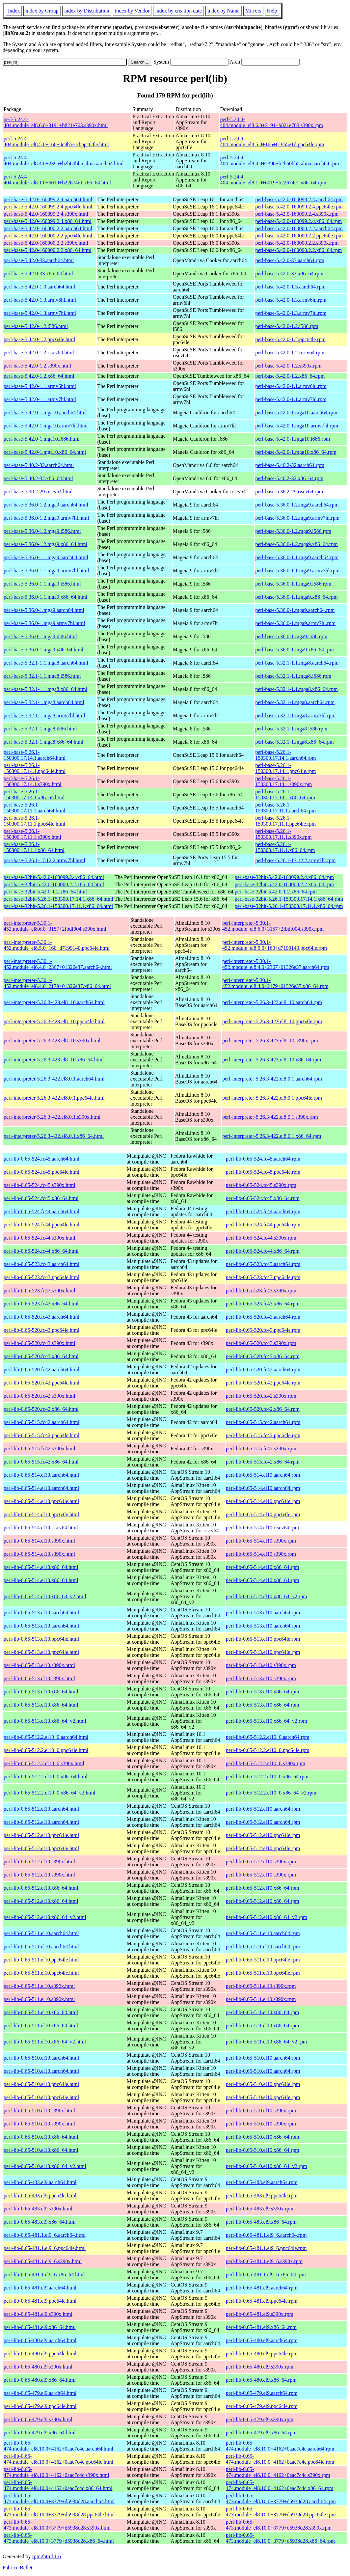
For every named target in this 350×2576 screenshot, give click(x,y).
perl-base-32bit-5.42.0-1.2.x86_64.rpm (276, 891)
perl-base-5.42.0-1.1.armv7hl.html (40, 399)
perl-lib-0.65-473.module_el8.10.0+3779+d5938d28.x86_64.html (59, 2538)
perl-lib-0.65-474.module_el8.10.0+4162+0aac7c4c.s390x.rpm (278, 2472)
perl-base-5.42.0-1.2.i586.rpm (286, 326)
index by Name (223, 11)
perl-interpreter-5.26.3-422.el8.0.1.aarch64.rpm (272, 1079)
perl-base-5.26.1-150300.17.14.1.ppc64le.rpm (285, 768)
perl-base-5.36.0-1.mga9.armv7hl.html (44, 623)
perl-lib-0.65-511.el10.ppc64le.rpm (263, 1959)
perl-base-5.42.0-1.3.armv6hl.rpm (290, 300)
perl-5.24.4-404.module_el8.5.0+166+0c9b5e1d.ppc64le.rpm (272, 141)
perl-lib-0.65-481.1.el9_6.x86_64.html (44, 2274)
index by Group (41, 11)
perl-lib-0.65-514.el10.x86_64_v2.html (45, 1596)
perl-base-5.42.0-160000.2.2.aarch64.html (48, 228)
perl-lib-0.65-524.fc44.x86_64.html (41, 1251)
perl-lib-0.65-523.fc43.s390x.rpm (261, 1290)
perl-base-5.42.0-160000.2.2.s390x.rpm (296, 243)
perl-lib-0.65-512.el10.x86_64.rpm (262, 1888)
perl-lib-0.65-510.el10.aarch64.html (41, 2058)
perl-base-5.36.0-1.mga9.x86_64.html (43, 649)
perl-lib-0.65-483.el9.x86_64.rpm (261, 2222)
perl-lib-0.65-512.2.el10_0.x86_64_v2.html (49, 1792)
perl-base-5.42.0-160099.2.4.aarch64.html (48, 199)
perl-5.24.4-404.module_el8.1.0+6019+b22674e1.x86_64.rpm (273, 179)
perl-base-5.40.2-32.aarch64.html (39, 465)
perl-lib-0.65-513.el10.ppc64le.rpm (263, 1639)
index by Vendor (132, 11)
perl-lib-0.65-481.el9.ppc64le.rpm (262, 2301)
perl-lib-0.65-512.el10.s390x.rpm (261, 1861)
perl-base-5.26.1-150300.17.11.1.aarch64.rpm (285, 807)
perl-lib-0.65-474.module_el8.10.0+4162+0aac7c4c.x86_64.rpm (280, 2485)
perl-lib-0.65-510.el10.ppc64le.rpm (263, 2084)
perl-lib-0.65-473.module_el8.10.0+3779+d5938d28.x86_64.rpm (280, 2538)
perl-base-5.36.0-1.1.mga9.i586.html (42, 584)
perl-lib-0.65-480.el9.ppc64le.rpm (262, 2353)
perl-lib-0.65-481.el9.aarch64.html (40, 2287)
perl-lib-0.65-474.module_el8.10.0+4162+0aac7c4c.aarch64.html (58, 2446)
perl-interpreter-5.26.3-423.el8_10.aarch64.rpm (272, 1002)
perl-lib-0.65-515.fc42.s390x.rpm (261, 1448)
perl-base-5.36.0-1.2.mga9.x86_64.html (45, 544)
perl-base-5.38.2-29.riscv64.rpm (289, 491)
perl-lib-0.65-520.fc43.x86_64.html (41, 1356)
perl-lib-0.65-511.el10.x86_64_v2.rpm (266, 2041)
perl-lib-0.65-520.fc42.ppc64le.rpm (263, 1382)
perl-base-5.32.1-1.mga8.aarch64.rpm (295, 702)
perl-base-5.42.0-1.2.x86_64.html (39, 376)
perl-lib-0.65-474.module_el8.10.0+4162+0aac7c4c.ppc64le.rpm (280, 2459)
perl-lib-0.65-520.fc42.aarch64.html (41, 1369)
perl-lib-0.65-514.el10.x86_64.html (41, 1567)
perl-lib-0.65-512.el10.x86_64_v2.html (45, 1917)
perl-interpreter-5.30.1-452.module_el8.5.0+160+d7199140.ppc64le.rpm (274, 945)
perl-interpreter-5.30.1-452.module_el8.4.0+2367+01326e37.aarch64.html (58, 964)
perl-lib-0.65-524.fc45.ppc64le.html (41, 1172)
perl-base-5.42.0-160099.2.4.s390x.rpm (296, 214)
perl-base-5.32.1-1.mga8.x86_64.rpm (294, 742)
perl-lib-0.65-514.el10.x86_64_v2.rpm (266, 1596)
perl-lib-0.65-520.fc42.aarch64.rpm (263, 1369)
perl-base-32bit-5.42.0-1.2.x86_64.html (45, 891)
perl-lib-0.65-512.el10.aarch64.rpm (263, 1809)
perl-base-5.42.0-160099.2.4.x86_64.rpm (298, 221)
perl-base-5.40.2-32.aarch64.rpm (289, 465)
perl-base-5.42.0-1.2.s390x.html (37, 366)
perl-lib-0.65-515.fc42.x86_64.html (41, 1462)
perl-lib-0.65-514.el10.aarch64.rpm (263, 1475)
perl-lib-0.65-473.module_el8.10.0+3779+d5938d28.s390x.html (57, 2525)
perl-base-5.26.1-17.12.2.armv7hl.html (44, 860)
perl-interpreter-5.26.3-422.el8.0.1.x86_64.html (54, 1136)
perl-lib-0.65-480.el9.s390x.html (38, 2367)
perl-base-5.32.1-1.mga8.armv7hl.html (44, 715)
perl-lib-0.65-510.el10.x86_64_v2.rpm (266, 2166)
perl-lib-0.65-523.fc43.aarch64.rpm (263, 1264)
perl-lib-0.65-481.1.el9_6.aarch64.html (45, 2235)
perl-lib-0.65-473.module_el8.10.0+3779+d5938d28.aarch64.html (59, 2498)
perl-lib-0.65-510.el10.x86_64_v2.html (45, 2166)
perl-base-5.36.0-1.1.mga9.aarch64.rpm (296, 557)
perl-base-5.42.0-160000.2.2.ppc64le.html (48, 235)
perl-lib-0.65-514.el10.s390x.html (39, 1541)
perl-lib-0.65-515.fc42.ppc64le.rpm (263, 1435)
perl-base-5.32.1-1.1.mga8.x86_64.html (45, 689)
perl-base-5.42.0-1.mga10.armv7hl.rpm (296, 425)
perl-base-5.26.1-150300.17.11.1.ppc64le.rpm (285, 821)
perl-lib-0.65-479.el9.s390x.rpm (259, 2419)
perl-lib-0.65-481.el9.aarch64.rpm (262, 2287)
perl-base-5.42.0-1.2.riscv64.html (39, 352)
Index (14, 11)
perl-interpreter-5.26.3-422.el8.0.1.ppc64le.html (54, 1098)
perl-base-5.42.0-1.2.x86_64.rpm (290, 376)
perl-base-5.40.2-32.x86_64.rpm (289, 478)
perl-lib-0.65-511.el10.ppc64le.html (41, 1959)
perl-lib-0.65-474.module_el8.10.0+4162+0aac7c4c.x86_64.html (58, 2485)
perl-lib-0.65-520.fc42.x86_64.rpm (263, 1409)
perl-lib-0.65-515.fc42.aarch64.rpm (263, 1422)
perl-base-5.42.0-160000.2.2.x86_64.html (48, 250)
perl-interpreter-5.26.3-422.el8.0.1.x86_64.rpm (271, 1136)
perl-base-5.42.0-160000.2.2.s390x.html (46, 243)
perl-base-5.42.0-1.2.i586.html (36, 326)
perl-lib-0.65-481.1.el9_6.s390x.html (43, 2261)
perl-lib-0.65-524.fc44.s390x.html (39, 1238)
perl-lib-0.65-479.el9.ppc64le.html (40, 2406)
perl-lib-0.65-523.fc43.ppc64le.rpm (263, 1277)
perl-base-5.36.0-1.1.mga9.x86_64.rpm (296, 597)
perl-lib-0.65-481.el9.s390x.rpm (259, 2314)
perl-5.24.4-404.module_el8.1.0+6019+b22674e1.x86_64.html (57, 179)
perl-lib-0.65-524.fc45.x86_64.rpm (263, 1198)
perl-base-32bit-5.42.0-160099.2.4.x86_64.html (54, 877)
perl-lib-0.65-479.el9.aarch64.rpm (262, 2393)
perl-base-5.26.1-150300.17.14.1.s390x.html (33, 781)
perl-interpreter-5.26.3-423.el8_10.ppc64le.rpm (272, 1021)
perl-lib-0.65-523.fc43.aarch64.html (41, 1264)
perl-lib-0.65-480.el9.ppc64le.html (40, 2353)
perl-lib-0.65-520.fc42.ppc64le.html (41, 1382)
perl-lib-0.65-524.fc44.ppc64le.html (41, 1224)
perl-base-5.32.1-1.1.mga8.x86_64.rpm (296, 689)
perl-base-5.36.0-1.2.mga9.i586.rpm (293, 531)
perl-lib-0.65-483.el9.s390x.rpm (259, 2208)
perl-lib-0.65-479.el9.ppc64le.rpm (262, 2406)
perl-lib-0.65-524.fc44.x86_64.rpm (263, 1251)
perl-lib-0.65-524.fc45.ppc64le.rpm (263, 1172)
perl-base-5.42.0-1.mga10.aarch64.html (45, 412)
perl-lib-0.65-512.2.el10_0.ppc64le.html (46, 1750)
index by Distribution (86, 11)
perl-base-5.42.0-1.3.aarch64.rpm (290, 286)
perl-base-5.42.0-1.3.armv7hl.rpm (290, 313)
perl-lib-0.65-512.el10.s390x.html (39, 1861)
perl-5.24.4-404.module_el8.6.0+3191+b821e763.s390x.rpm (271, 122)
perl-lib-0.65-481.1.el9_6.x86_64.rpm (266, 2274)
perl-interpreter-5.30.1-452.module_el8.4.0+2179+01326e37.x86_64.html (57, 983)
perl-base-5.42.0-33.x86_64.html (38, 273)
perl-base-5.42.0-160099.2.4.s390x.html (46, 214)
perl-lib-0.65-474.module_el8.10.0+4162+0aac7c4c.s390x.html (56, 2472)
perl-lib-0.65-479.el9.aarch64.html (40, 2393)
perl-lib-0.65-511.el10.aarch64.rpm (263, 1933)
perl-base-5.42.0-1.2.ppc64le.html (39, 339)
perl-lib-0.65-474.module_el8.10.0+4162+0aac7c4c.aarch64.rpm (280, 2446)
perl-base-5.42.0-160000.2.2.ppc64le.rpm (299, 235)
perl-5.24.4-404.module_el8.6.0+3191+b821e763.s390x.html (56, 122)
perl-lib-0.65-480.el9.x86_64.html (40, 2380)
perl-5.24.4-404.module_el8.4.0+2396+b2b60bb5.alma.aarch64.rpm (279, 160)
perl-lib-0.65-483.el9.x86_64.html (40, 2222)
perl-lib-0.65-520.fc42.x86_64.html (41, 1409)
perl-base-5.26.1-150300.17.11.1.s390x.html (32, 834)
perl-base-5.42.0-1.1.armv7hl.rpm (290, 399)
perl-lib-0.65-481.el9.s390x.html (38, 2314)
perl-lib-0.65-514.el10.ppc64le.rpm (263, 1501)
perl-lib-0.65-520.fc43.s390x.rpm (261, 1343)
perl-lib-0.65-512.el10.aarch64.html (41, 1809)
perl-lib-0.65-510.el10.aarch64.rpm (263, 2058)
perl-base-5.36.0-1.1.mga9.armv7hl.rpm (297, 570)
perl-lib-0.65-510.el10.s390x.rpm (261, 2110)
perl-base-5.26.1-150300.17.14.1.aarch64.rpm (285, 755)
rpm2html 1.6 (46, 2556)
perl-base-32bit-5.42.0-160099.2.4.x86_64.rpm (284, 877)
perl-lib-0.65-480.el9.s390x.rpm (259, 2367)
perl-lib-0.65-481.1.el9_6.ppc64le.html (45, 2248)
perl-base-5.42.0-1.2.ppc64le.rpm (290, 339)
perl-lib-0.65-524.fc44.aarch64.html (41, 1211)
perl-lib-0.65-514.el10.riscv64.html (41, 1527)
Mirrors (253, 11)
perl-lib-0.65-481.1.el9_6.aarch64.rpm (266, 2235)
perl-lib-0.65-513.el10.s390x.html (39, 1665)
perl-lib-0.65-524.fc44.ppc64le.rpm (263, 1224)
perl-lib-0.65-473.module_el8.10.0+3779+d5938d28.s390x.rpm (279, 2525)
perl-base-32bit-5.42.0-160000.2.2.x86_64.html (54, 884)
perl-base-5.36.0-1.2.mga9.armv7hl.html (46, 518)
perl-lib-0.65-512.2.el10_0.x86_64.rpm (267, 1776)
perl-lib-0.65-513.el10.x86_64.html (41, 1691)
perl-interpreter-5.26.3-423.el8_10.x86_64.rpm (271, 1059)
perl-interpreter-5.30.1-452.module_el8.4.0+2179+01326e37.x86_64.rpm (275, 983)
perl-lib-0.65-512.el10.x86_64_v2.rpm (266, 1917)
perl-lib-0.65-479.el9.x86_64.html (40, 2432)
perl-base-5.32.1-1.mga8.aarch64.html (44, 702)
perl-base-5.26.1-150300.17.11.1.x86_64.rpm (285, 847)
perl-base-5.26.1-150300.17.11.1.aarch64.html (34, 807)
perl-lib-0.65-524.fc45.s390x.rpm (261, 1185)
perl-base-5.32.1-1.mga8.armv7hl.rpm (295, 715)
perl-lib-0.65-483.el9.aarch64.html (40, 2182)
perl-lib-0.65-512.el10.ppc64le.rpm (263, 1835)
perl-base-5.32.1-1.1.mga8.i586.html (42, 676)
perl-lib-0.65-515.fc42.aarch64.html (41, 1422)
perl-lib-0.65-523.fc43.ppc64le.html (41, 1277)
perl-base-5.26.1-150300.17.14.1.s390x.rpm (283, 781)
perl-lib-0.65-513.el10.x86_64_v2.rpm (266, 1721)
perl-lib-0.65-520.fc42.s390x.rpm (261, 1396)
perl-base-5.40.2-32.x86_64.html (38, 478)
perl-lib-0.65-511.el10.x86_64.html (41, 2012)
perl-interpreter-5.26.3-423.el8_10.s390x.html (52, 1040)
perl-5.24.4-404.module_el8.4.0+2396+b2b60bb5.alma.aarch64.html (64, 160)
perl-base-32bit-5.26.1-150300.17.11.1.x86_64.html (58, 906)
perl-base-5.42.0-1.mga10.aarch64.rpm (296, 412)
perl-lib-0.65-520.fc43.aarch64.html (41, 1317)
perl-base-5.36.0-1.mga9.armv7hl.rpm (295, 623)
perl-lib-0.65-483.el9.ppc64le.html (40, 2195)
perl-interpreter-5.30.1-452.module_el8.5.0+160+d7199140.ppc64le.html (57, 945)
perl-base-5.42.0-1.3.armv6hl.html (40, 300)
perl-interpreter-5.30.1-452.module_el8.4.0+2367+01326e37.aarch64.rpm (275, 964)
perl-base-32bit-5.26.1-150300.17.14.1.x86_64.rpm (289, 899)
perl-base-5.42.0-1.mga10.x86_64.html (45, 452)
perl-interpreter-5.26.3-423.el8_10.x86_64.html (54, 1059)
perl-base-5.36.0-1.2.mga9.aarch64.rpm (296, 504)
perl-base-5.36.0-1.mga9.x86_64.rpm (294, 649)
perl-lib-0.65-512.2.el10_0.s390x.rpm (265, 1763)
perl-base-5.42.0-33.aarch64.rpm (289, 260)
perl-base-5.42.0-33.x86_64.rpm (289, 273)
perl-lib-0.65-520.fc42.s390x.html (39, 1396)
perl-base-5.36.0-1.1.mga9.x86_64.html (45, 597)
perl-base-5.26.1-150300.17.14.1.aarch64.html (35, 755)
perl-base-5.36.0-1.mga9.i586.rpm (291, 636)
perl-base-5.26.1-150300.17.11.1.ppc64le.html (34, 821)
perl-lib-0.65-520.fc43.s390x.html (39, 1343)
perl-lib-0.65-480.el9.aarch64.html (40, 2340)
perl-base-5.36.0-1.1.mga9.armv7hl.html (46, 570)
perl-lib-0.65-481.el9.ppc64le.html (40, 2301)
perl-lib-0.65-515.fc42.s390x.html (39, 1448)
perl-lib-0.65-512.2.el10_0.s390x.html (44, 1763)
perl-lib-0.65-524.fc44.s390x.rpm (261, 1238)
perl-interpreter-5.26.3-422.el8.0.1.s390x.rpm (270, 1117)
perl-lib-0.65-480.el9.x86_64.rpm (261, 2380)
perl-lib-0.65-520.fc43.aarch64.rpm (263, 1317)
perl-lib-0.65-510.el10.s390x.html (39, 2110)
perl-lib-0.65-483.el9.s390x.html (38, 2208)
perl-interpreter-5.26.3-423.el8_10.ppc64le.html (54, 1021)
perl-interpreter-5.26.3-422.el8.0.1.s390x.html (52, 1117)
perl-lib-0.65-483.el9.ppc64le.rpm (262, 2195)
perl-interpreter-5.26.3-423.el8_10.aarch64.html (54, 1002)
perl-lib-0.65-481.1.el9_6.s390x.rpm (264, 2261)
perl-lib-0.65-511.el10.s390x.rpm (261, 1986)
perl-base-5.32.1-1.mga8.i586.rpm (291, 728)
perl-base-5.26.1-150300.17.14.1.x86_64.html (34, 794)
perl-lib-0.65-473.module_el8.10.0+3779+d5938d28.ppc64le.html (59, 2511)
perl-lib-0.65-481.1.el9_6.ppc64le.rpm (266, 2248)
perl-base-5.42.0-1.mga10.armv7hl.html (46, 425)
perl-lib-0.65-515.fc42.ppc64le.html (41, 1435)
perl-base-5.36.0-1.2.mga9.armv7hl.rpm (297, 518)
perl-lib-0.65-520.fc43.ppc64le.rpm (263, 1330)
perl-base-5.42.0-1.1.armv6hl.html (40, 386)
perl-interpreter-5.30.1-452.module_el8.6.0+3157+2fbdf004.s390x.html (55, 926)
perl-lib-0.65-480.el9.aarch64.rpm (262, 2340)
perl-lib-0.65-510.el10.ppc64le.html (41, 2084)
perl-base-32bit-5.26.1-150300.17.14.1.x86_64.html (58, 899)
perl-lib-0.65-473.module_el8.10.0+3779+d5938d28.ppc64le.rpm (281, 2511)
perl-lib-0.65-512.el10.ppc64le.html (41, 1835)
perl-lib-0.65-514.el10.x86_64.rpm (262, 1567)
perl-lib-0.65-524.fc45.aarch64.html (41, 1159)
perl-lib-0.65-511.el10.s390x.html (39, 1986)
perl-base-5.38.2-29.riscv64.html (38, 491)
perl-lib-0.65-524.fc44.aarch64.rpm (263, 1211)
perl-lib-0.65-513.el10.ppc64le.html (41, 1639)
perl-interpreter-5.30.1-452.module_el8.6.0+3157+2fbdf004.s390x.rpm (273, 926)
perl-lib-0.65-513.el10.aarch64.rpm (263, 1612)
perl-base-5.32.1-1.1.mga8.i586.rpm (293, 676)
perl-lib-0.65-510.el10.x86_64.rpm (262, 2137)
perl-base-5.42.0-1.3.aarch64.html (39, 286)
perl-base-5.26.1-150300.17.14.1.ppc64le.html (35, 768)
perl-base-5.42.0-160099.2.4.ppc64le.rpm (299, 206)
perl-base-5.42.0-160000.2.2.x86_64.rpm (298, 250)
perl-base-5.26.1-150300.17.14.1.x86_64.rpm (285, 794)
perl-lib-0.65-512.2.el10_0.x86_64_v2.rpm (271, 1792)
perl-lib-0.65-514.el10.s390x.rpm (261, 1541)
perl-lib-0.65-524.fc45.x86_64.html (41, 1198)
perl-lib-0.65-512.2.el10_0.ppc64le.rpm (268, 1750)
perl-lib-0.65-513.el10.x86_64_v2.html (45, 1721)
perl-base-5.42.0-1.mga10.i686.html (42, 439)
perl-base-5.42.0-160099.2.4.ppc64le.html (48, 206)
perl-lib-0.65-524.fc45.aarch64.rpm (263, 1159)
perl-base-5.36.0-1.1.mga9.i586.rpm (293, 584)
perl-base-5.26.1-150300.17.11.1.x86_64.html (34, 847)
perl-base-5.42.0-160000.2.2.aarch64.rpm (299, 228)
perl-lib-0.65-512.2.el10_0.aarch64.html (46, 1737)
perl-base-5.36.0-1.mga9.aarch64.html (44, 610)
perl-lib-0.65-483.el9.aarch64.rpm (262, 2182)
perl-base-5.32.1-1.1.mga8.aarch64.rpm (296, 663)
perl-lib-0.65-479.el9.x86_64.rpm (261, 2432)
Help (272, 11)
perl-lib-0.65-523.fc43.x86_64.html (41, 1303)
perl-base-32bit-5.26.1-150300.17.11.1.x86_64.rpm (289, 906)
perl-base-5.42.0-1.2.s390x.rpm (288, 366)
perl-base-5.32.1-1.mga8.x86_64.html (43, 742)
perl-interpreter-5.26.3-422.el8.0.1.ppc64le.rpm (272, 1098)
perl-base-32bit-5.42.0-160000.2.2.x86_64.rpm (284, 884)
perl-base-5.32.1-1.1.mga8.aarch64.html (46, 663)
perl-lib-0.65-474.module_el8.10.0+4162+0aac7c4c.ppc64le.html (58, 2459)
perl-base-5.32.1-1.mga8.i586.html (40, 728)
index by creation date (178, 11)
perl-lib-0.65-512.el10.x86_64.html (41, 1888)
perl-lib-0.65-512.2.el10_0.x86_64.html (46, 1776)
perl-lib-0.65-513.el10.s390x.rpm (261, 1665)
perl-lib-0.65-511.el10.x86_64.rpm (262, 2012)
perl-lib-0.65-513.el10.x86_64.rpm (262, 1691)
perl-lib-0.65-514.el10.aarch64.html (41, 1475)
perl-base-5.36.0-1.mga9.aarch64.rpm (295, 610)
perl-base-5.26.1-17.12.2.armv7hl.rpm (295, 860)
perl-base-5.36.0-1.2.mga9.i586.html (42, 531)
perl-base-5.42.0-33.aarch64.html (39, 260)
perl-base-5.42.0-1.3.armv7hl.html (40, 313)
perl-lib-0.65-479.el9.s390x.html (38, 2419)
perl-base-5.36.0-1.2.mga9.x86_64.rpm (296, 544)
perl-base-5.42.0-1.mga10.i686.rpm (292, 439)
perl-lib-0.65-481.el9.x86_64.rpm (261, 2327)
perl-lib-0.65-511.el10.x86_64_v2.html (45, 2041)
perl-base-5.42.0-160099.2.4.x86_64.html (48, 221)
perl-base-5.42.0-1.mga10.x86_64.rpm (296, 452)
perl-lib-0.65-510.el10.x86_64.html (41, 2137)
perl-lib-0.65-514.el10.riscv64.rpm (262, 1527)
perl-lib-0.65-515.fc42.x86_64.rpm (263, 1462)
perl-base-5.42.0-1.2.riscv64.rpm (289, 352)
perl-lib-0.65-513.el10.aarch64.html (41, 1612)
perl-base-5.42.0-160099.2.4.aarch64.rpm (299, 199)
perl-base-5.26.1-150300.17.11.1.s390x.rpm (283, 834)
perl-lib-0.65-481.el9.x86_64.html (40, 2327)
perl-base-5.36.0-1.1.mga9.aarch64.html (46, 557)
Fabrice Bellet (17, 2567)
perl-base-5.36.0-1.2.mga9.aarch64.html (46, 504)
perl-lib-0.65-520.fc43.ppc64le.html (41, 1330)
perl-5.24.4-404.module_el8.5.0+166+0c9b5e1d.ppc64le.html (56, 141)
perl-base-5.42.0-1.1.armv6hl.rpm (290, 386)
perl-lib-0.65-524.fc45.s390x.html (39, 1185)
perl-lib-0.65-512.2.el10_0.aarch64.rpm (268, 1737)
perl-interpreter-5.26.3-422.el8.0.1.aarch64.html (54, 1079)
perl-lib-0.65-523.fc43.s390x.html (39, 1290)
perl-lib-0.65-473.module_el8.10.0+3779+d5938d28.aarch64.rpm (281, 2498)
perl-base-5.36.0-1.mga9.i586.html (40, 636)
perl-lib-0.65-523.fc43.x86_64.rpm (263, 1303)
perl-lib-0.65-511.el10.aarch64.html (41, 1933)
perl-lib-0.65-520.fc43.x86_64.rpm (263, 1356)
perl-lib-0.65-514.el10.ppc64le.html (41, 1501)
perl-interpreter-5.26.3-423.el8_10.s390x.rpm (270, 1040)
